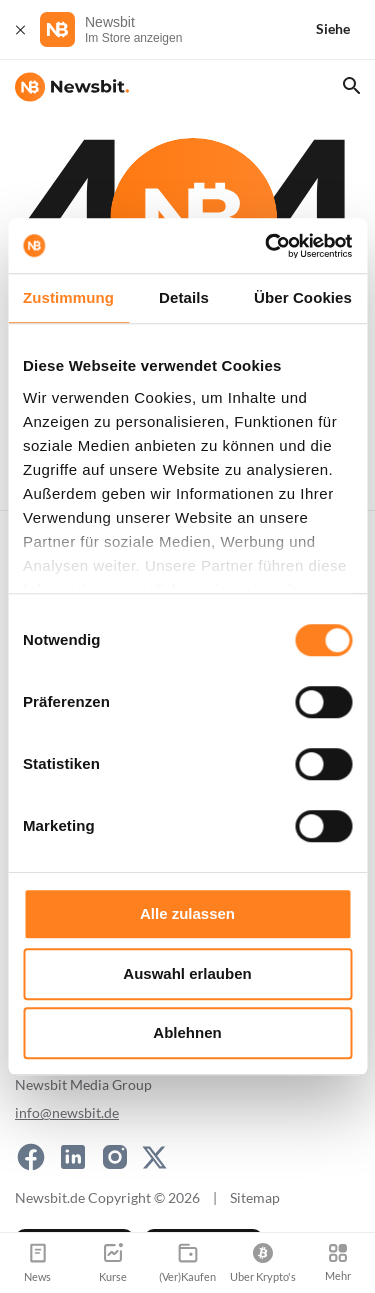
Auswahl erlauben (187, 973)
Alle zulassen (187, 913)
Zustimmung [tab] (68, 297)
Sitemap (255, 1197)
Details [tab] (184, 297)
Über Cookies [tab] (303, 297)
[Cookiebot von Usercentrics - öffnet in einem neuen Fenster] (267, 246)
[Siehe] (345, 29)
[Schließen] (20, 29)
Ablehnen (187, 1032)
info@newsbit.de (67, 1112)
